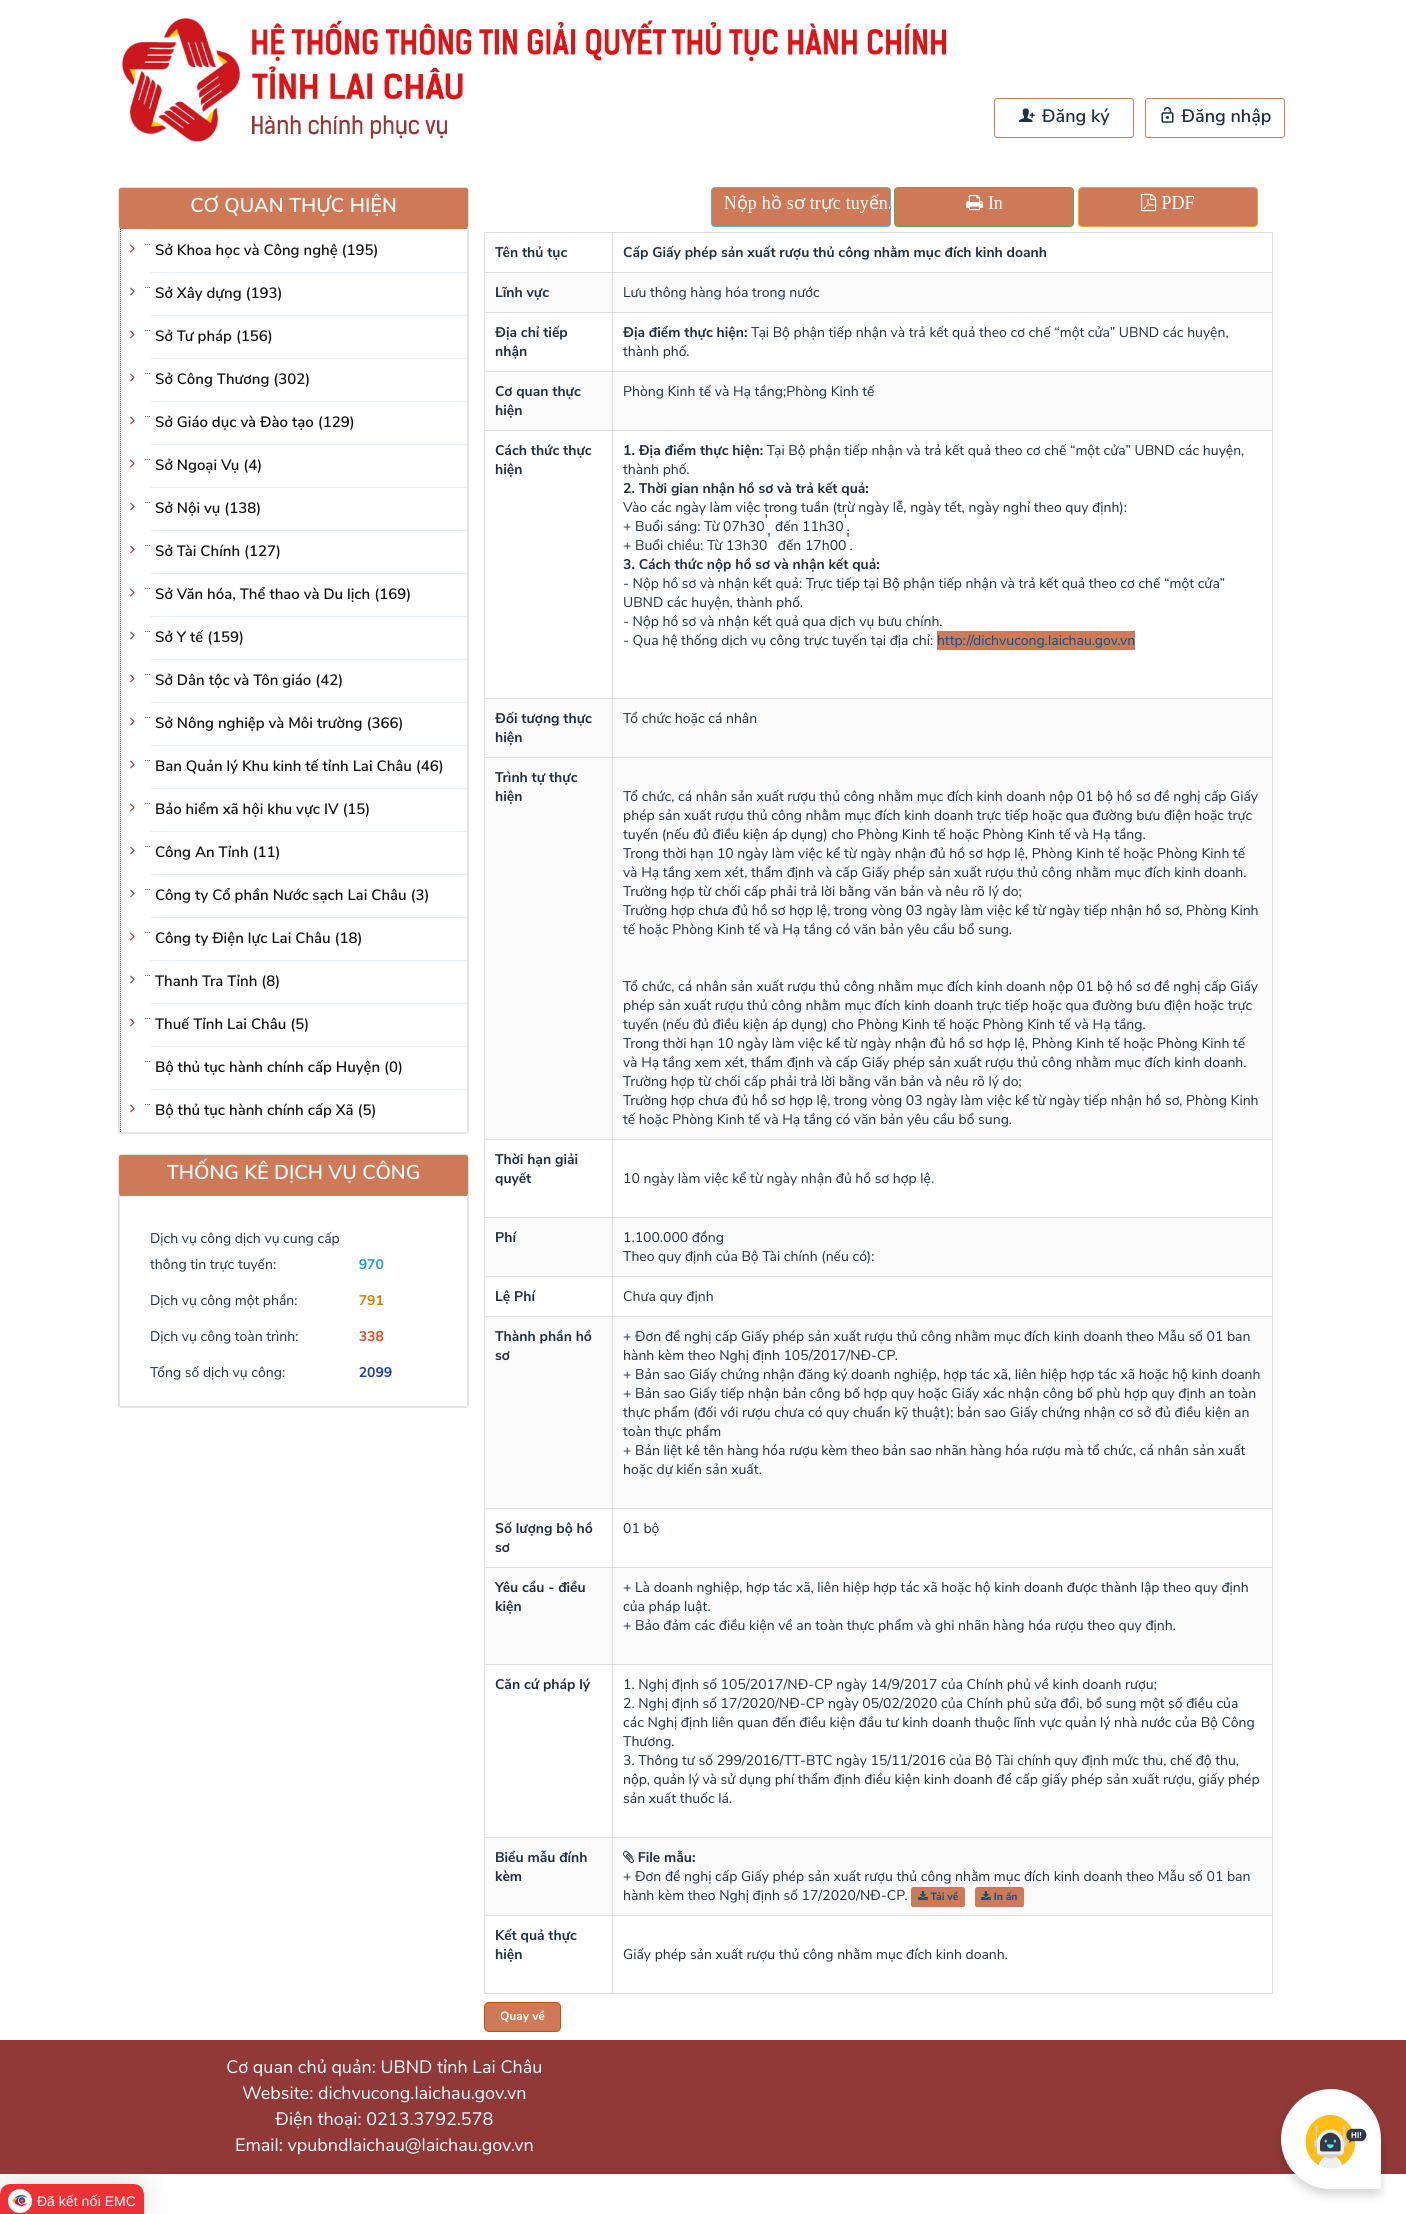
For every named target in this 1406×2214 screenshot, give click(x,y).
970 (371, 1264)
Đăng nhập (1215, 117)
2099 (376, 1372)
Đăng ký (1064, 117)
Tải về (938, 1896)
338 (371, 1336)
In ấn (999, 1896)
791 (371, 1300)
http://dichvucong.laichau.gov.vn (1036, 640)
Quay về (522, 2017)
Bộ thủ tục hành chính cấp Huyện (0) (279, 1068)
